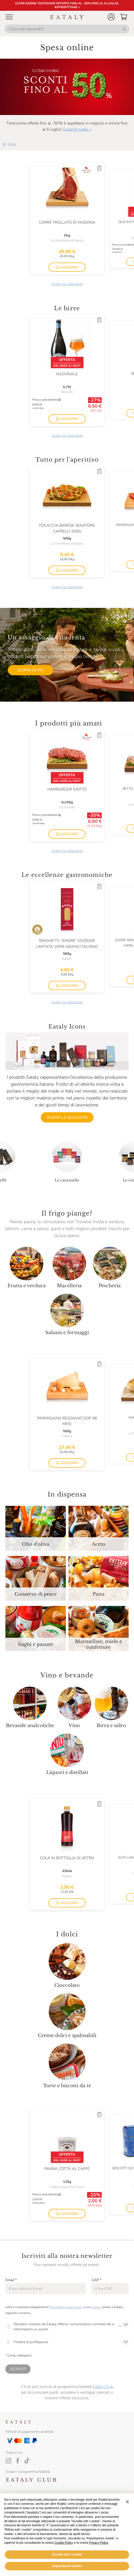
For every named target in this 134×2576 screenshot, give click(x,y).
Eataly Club (102, 2468)
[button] (111, 16)
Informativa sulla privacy (66, 2389)
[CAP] (110, 2370)
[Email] (45, 2370)
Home (12, 144)
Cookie (96, 2389)
